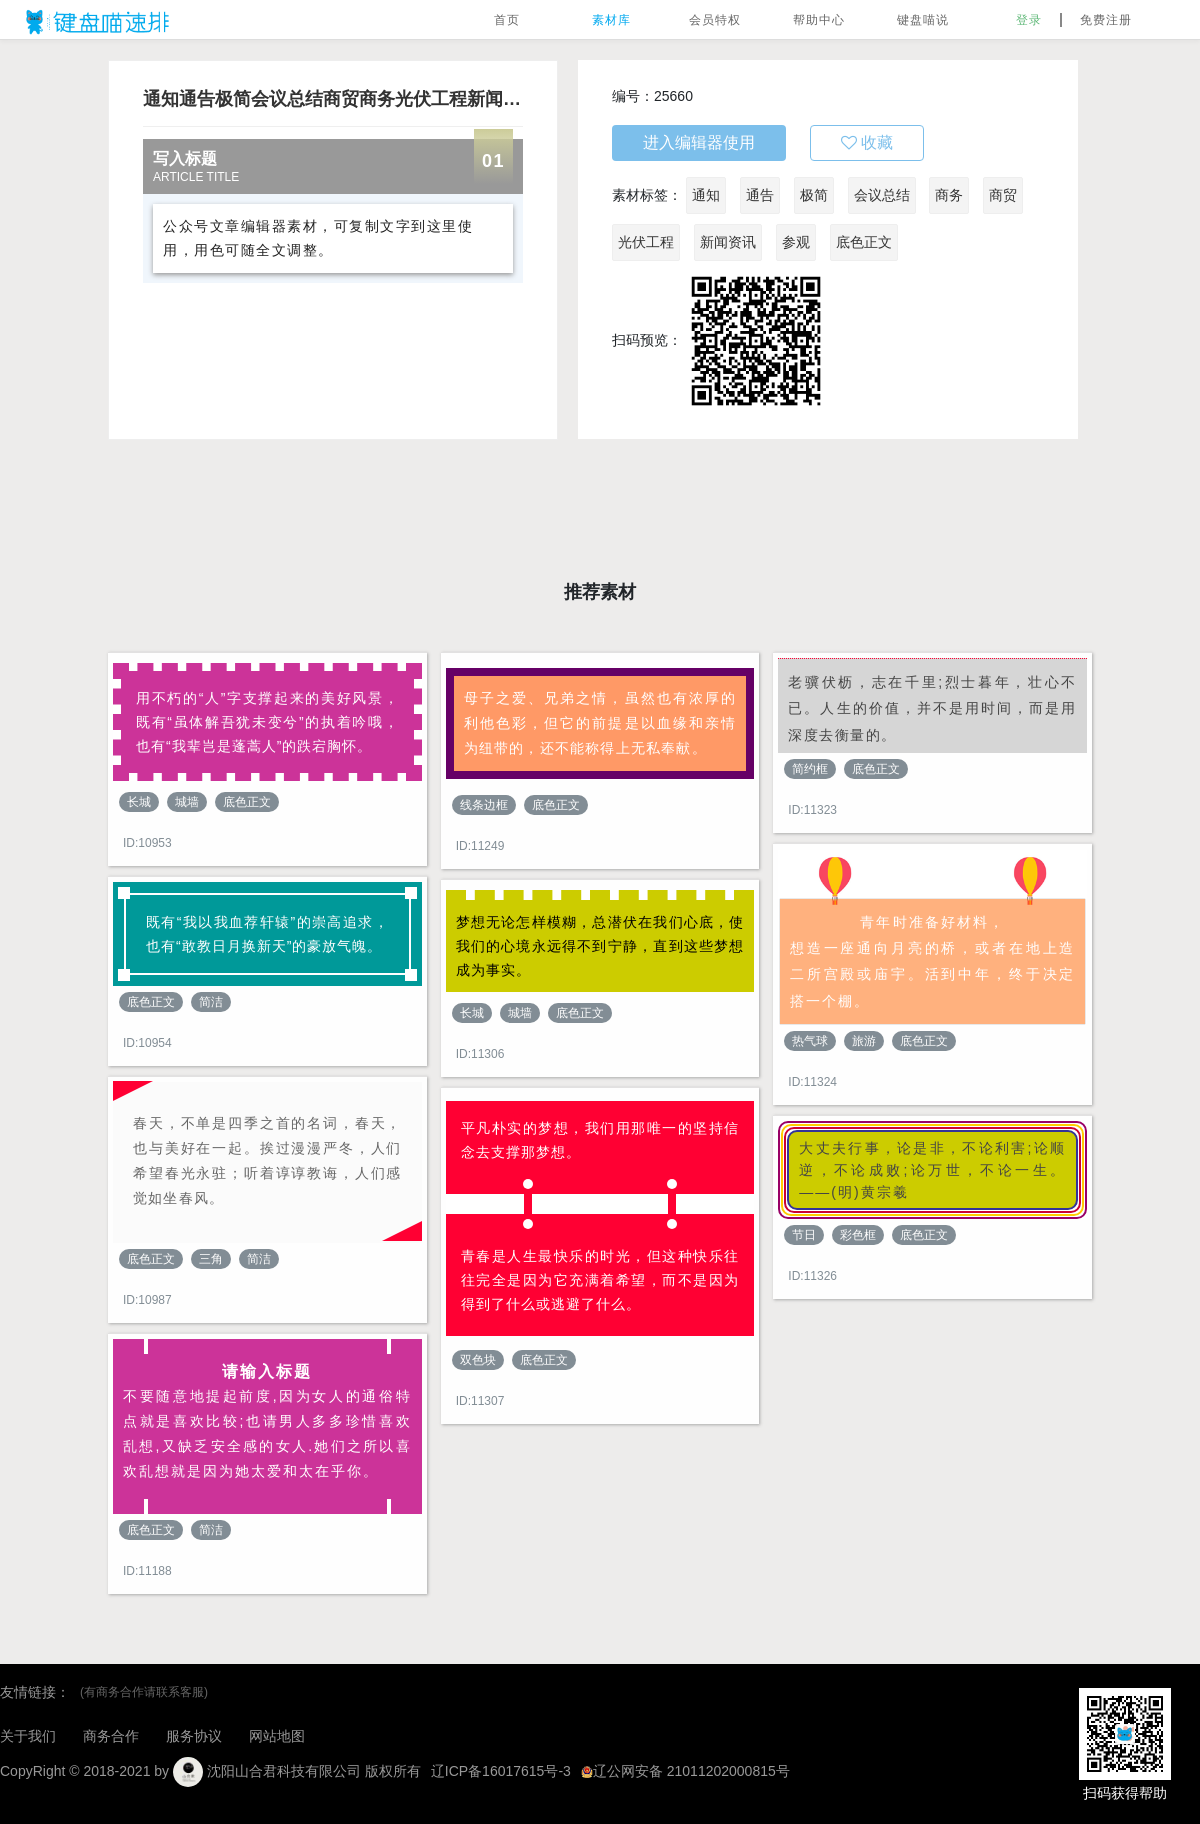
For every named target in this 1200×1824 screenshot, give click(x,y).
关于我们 (28, 1736)
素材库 (611, 20)
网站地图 (277, 1736)
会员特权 (715, 20)
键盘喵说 (923, 20)
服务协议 (194, 1736)
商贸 (1003, 195)
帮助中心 (819, 20)
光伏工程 (646, 242)
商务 (949, 195)
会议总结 (882, 195)
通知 (706, 195)
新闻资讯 (728, 242)
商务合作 (111, 1736)
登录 (1029, 20)
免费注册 (1106, 20)
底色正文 (864, 242)
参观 (796, 242)
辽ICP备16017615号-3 (501, 1771)
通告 (760, 195)
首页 (507, 20)
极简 (814, 195)
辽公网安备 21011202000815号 (685, 1771)
